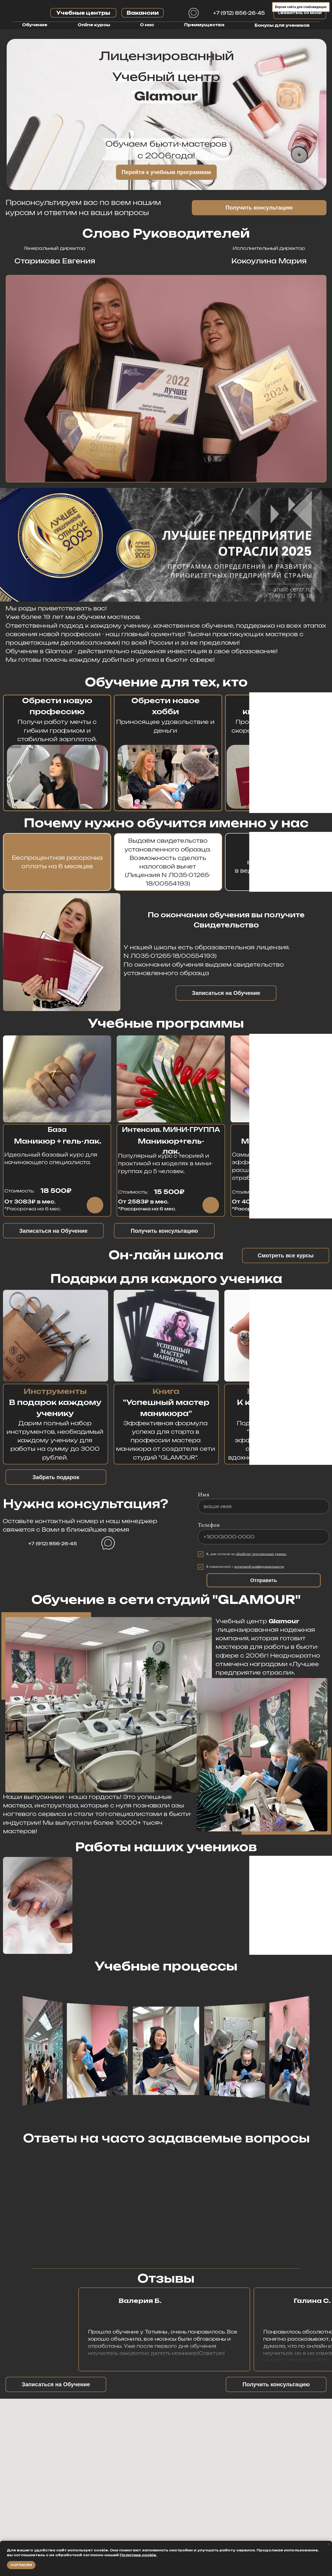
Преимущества (204, 24)
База (57, 1129)
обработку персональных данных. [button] (261, 1554)
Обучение (34, 24)
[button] (259, 207)
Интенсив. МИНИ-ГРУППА (171, 1129)
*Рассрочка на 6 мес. (32, 1209)
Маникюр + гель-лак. (57, 1141)
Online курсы (94, 24)
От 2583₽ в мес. (143, 1202)
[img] (57, 1078)
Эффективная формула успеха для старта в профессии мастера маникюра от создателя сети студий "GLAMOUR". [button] (165, 1440)
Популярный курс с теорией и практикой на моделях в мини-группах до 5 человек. (165, 1163)
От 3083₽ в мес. (30, 1202)
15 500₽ (169, 1191)
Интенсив (284, 1129)
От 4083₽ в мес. (257, 1202)
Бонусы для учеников (282, 25)
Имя (203, 1495)
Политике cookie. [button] (138, 2555)
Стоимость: (19, 1191)
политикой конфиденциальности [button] (259, 1566)
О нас (147, 24)
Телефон (209, 1525)
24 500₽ (283, 1191)
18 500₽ (55, 1190)
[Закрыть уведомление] (328, 2544)
